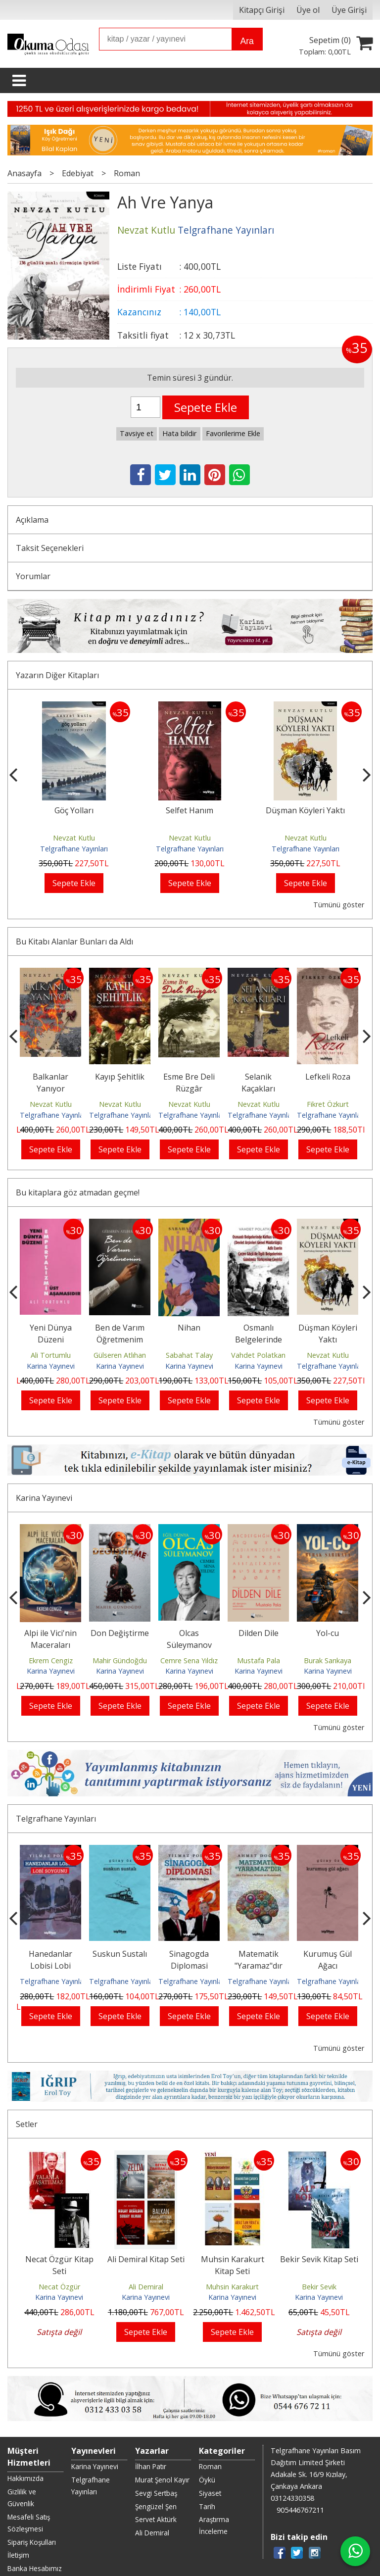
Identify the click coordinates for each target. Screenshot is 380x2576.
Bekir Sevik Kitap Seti (319, 2239)
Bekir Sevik (319, 2267)
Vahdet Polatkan (258, 1355)
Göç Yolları (74, 810)
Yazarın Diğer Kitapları (57, 675)
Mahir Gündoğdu (120, 1660)
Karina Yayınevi (51, 1366)
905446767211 (300, 2457)
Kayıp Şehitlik (119, 1076)
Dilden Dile (258, 1633)
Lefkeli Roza (327, 1076)
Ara (246, 41)
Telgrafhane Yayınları (74, 848)
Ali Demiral (146, 2267)
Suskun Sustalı (120, 1953)
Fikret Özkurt (328, 1104)
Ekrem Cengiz (51, 1660)
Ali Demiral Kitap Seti (146, 2239)
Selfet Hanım (189, 810)
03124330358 (292, 2445)
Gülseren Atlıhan (120, 1355)
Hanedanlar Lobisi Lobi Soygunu (50, 1965)
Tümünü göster (338, 904)
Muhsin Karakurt (232, 2267)
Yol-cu (327, 1633)
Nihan (189, 1327)
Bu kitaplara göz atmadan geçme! (78, 1192)
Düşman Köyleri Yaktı (305, 810)
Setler (27, 2104)
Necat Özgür (59, 2267)
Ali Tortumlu (51, 1355)
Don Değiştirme (120, 1633)
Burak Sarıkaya (327, 1660)
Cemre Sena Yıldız (189, 1660)
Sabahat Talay (189, 1355)
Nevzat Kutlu (74, 837)
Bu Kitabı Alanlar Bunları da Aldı (74, 941)
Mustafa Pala (258, 1660)
